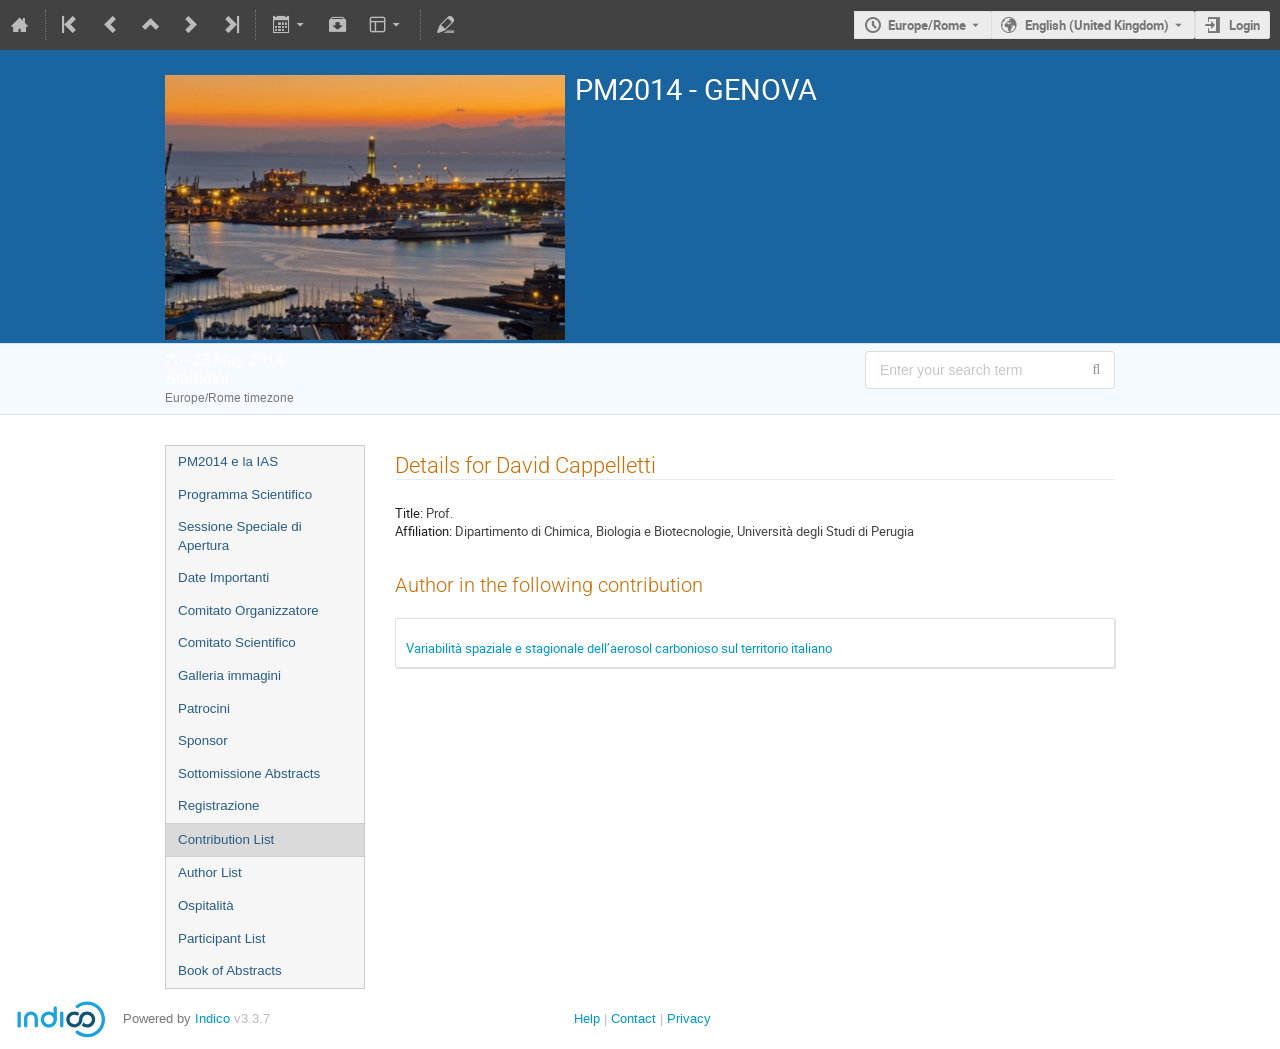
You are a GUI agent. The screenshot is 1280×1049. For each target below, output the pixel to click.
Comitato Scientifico (237, 642)
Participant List (221, 938)
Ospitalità (206, 905)
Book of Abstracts (230, 970)
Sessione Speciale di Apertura (240, 536)
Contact (633, 1018)
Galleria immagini (229, 675)
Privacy (689, 1018)
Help (587, 1018)
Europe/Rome (927, 25)
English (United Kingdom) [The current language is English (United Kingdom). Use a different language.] (1097, 25)
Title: (409, 513)
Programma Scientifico (245, 494)
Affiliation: (423, 531)
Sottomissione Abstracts (249, 773)
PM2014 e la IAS (228, 461)
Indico (212, 1018)
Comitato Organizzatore (248, 610)
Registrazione (219, 805)
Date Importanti (223, 577)
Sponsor (203, 740)
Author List (210, 872)
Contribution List (226, 839)
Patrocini (204, 708)
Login (1244, 25)
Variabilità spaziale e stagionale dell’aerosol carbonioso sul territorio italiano (619, 648)
